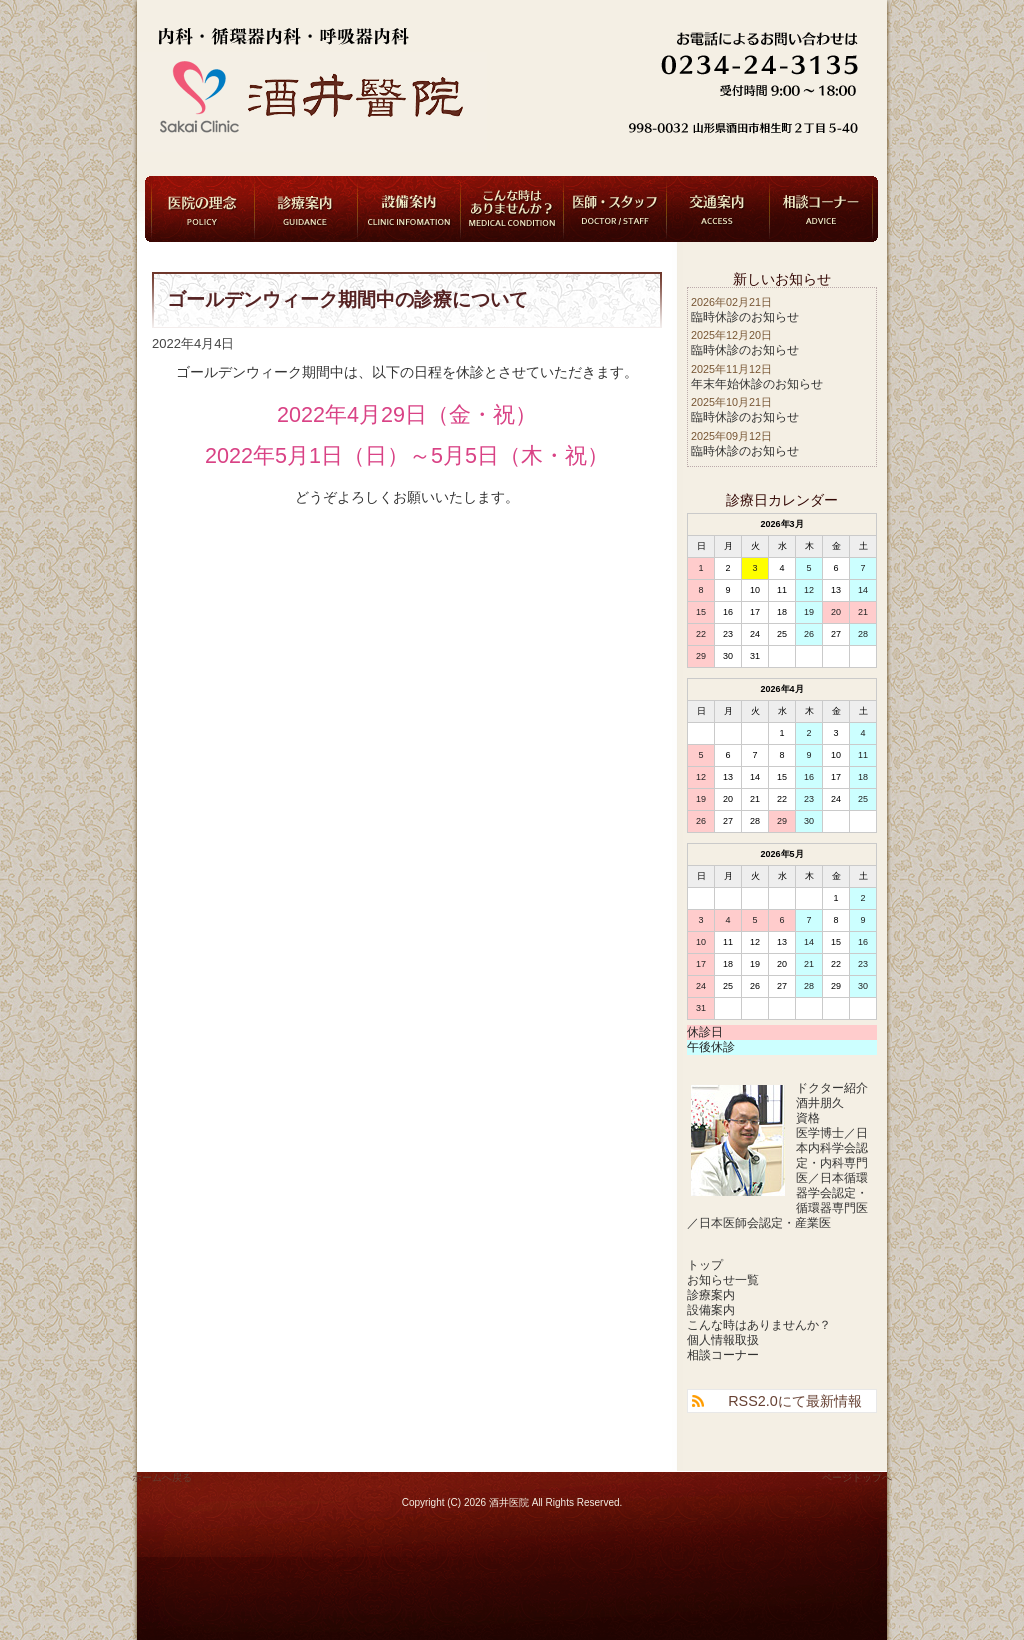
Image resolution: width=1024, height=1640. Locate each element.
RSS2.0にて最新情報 (795, 1401)
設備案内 (409, 209)
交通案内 (718, 209)
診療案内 (306, 209)
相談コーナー (821, 209)
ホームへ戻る (162, 1477)
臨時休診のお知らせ (745, 317)
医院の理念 (203, 209)
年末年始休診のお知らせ (757, 384)
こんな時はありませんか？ (512, 209)
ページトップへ (857, 1477)
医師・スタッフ (615, 209)
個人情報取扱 (723, 1340)
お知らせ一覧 (723, 1280)
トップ (705, 1265)
